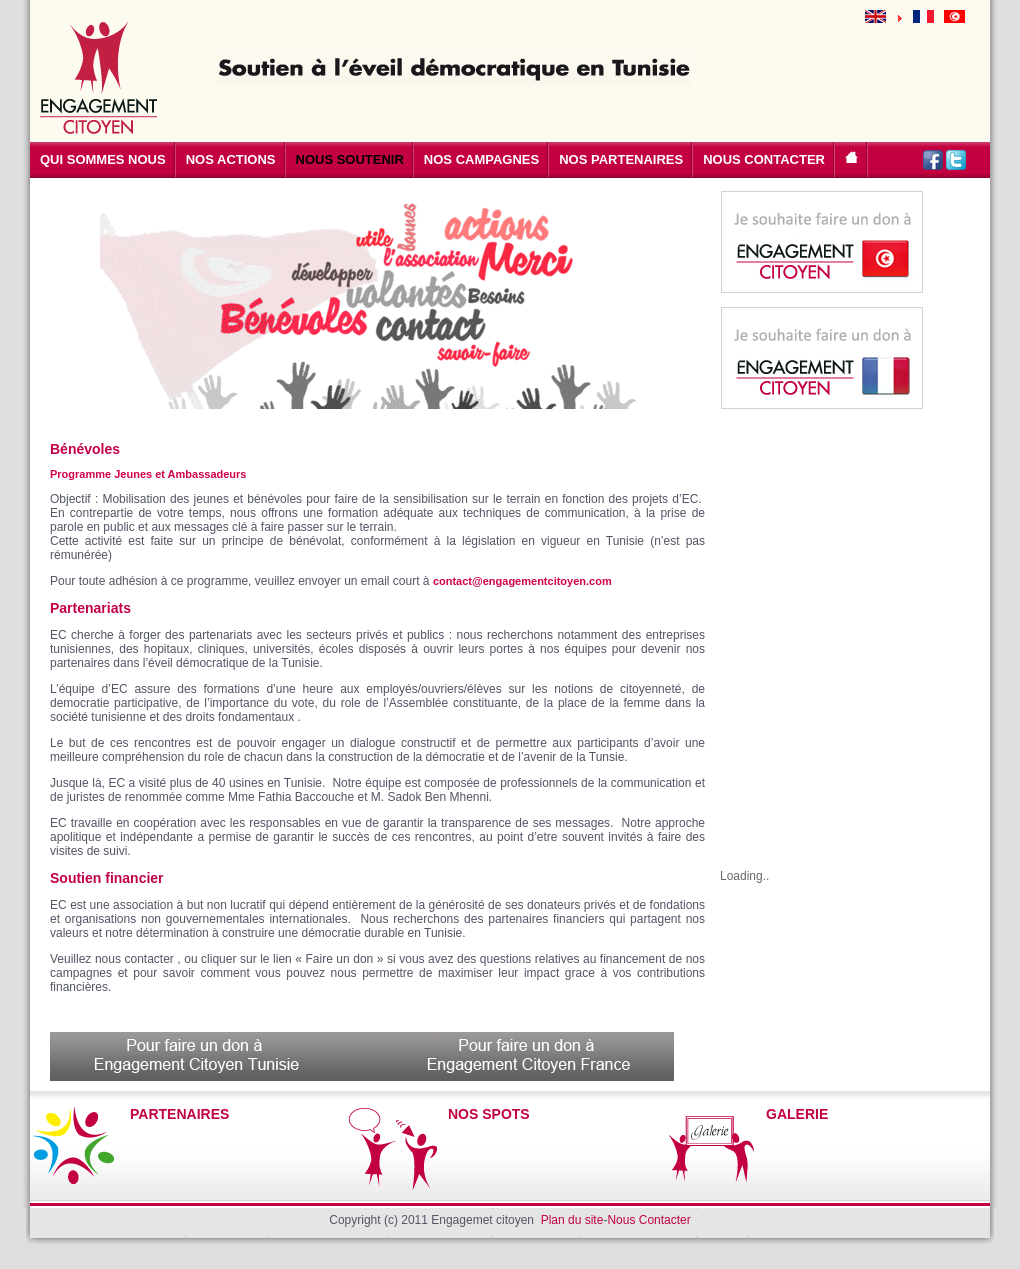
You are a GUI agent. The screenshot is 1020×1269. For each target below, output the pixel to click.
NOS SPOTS (489, 1114)
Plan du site (572, 1220)
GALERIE (797, 1114)
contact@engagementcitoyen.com (522, 581)
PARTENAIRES (179, 1114)
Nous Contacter (648, 1220)
